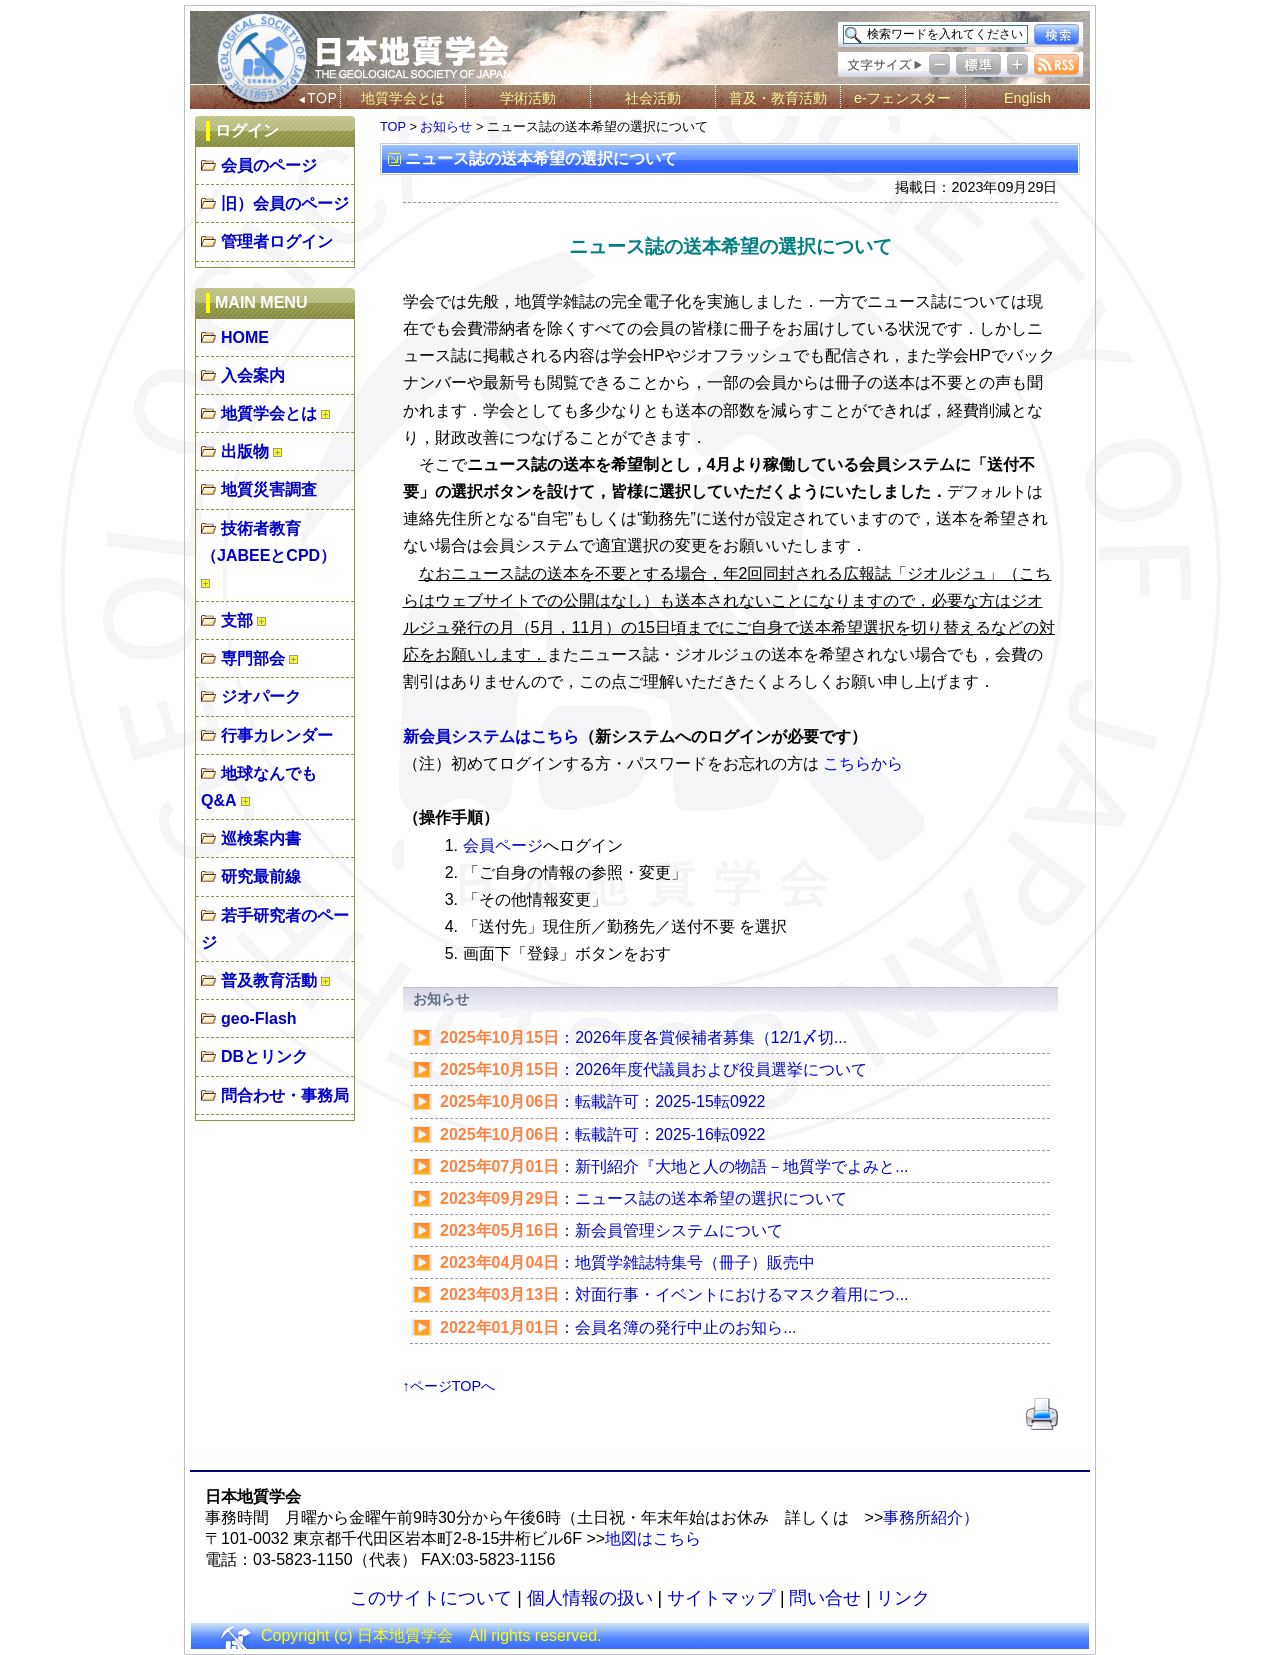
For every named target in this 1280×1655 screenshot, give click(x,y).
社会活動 (653, 98)
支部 (237, 620)
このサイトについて (431, 1598)
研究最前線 (261, 876)
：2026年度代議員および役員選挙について (638, 1069)
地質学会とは (403, 98)
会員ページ (503, 845)
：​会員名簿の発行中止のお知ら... (603, 1327)
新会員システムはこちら (491, 736)
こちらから (863, 763)
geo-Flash (259, 1018)
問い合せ (825, 1598)
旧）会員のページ (285, 203)
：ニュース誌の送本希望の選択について (628, 1198)
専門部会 (253, 658)
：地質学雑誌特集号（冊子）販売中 (612, 1262)
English (1027, 98)
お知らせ (446, 126)
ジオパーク (261, 696)
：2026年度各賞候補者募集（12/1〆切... (628, 1037)
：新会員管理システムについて (596, 1230)
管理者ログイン (277, 241)
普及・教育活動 (778, 98)
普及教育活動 (269, 980)
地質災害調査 (269, 489)
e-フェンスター (902, 98)
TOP (393, 126)
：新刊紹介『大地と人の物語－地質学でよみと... (659, 1166)
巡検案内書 (261, 838)
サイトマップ (721, 1598)
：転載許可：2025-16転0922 (588, 1134)
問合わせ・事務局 (285, 1095)
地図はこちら (653, 1538)
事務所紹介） (931, 1517)
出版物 (245, 451)
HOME (245, 337)
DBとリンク (264, 1056)
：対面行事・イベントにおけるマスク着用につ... (659, 1294)
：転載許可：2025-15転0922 (588, 1101)
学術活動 (528, 98)
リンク (903, 1598)
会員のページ (269, 165)
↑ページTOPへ (449, 1386)
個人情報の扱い (590, 1598)
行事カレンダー (277, 735)
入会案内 (253, 375)
